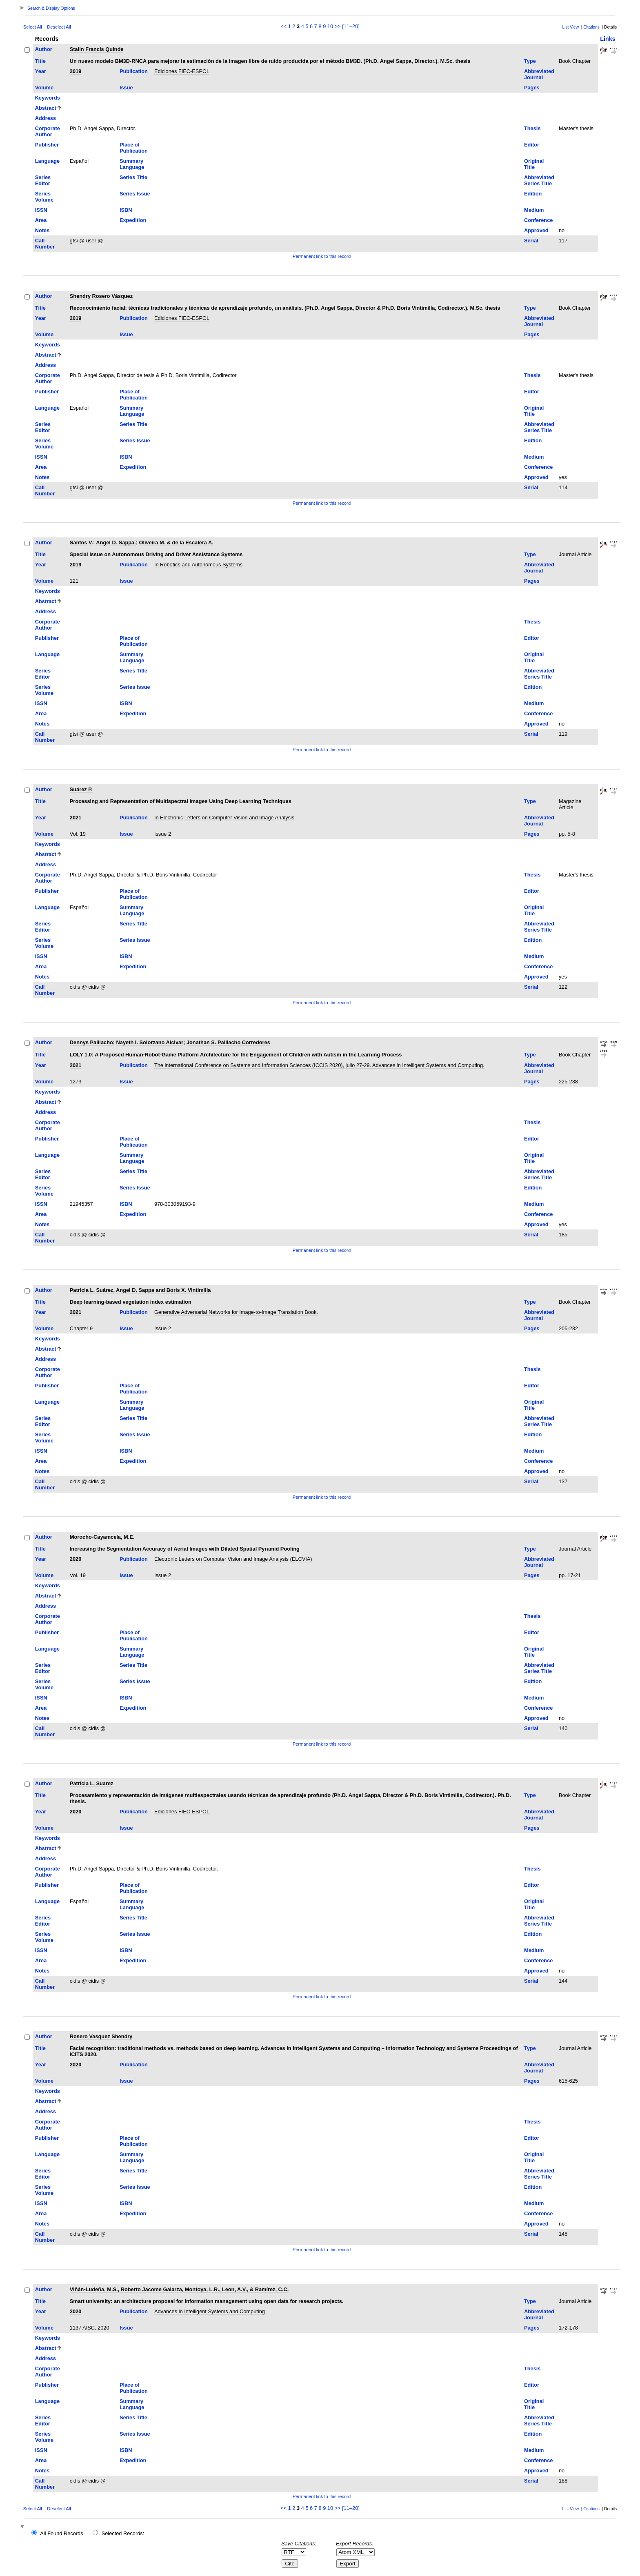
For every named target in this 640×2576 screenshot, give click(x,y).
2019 (75, 71)
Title (40, 61)
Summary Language (132, 164)
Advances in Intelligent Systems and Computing (209, 2311)
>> (338, 26)
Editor (531, 145)
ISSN (41, 210)
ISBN (126, 210)
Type (530, 61)
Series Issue (135, 194)
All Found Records (61, 2533)
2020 (75, 1559)
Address (45, 118)
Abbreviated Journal (539, 74)
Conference (538, 220)
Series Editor (43, 180)
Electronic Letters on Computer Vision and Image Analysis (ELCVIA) (233, 1559)
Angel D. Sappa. (116, 542)
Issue (126, 87)
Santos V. (81, 542)
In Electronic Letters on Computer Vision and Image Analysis (224, 817)
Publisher (47, 145)
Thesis (532, 128)
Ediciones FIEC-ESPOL (181, 71)
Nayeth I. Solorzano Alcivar (150, 1042)
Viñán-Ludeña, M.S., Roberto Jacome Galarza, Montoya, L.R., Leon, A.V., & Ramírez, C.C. (179, 2289)
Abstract (45, 108)
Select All (32, 26)
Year (40, 71)
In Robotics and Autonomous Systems (198, 564)
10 (330, 26)
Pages (532, 87)
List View (570, 27)
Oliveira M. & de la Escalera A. (176, 542)
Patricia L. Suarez (91, 1783)
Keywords (47, 98)
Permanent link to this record (322, 256)
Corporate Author (47, 131)
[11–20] (351, 26)
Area (41, 220)
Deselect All (59, 26)
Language (47, 161)
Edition (533, 194)
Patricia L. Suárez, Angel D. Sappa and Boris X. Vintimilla (140, 1290)
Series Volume (44, 197)
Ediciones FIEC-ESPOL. (182, 1811)
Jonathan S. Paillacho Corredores (228, 1042)
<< (283, 26)
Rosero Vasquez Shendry (101, 2036)
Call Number (45, 243)
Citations (591, 27)
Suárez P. (81, 789)
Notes (42, 230)
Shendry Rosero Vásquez (101, 296)
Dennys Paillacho (91, 1042)
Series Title (133, 177)
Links (608, 39)
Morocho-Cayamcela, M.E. (102, 1537)
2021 (75, 817)
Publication (134, 71)
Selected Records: (123, 2533)
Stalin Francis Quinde (97, 49)
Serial (531, 240)
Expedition (133, 220)
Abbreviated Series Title (539, 180)
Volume (44, 87)
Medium (534, 210)
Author (43, 49)
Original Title (534, 164)
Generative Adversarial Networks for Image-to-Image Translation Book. (236, 1312)
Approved (536, 230)
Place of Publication (134, 148)
